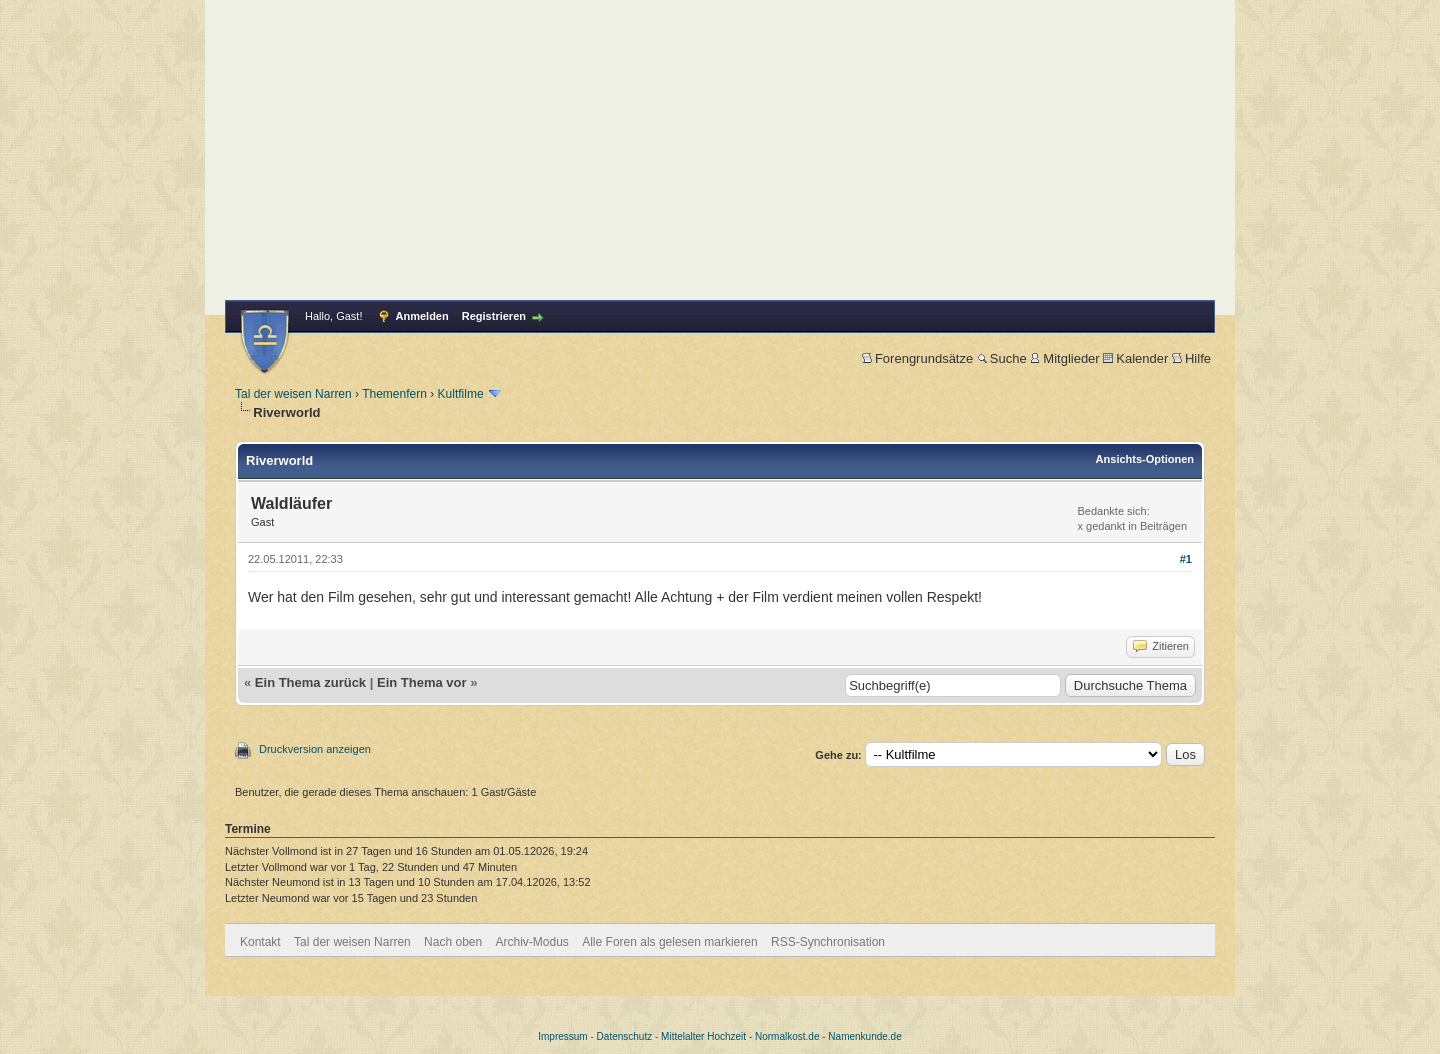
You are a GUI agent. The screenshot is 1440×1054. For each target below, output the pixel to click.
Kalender (1135, 358)
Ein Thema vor (422, 682)
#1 (1186, 559)
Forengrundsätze (917, 358)
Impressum (562, 1036)
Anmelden (422, 316)
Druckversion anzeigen (315, 749)
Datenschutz (625, 1036)
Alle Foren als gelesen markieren (669, 942)
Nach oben (453, 942)
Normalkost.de (787, 1036)
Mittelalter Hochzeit (703, 1036)
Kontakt (260, 942)
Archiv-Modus (532, 942)
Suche (1002, 358)
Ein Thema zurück (310, 682)
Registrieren (494, 316)
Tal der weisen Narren (293, 394)
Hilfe (1191, 358)
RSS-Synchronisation (828, 942)
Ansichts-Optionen (1145, 459)
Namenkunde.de (864, 1036)
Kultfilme (461, 394)
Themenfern (394, 394)
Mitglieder (1064, 358)
